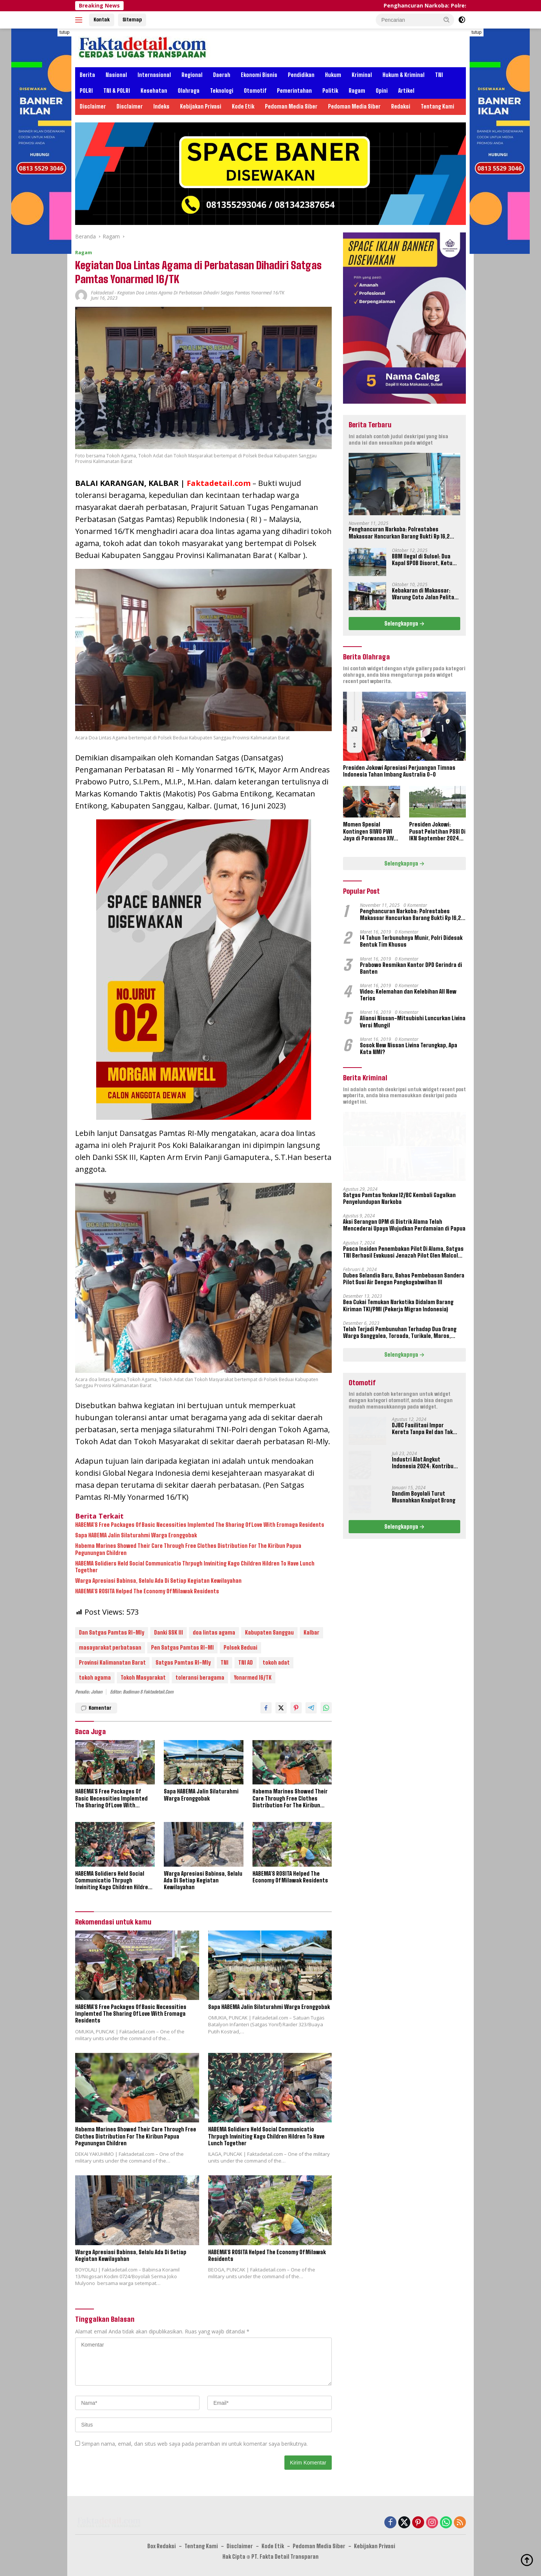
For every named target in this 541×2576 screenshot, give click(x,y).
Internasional (154, 75)
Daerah (221, 75)
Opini (382, 90)
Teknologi (221, 90)
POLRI (86, 90)
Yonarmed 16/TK (253, 1677)
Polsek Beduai (240, 1647)
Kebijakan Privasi (200, 106)
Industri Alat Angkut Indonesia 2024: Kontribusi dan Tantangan (425, 1463)
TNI (439, 75)
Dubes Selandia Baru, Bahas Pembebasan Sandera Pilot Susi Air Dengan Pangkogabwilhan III (403, 1278)
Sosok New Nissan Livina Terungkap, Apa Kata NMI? (408, 1048)
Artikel (406, 90)
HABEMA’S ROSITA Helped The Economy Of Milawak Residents (147, 1591)
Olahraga (188, 90)
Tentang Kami (437, 106)
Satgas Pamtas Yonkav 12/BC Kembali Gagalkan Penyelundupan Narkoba (399, 1198)
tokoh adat (276, 1662)
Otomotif (255, 90)
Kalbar (311, 1632)
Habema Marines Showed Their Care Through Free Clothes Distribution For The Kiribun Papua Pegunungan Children (188, 1549)
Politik (330, 90)
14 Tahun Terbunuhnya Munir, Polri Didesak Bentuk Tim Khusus (411, 941)
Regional (191, 75)
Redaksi (400, 106)
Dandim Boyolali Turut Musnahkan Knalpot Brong (423, 1497)
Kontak (102, 20)
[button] (446, 20)
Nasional (116, 75)
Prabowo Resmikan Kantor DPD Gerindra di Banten (411, 968)
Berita (87, 75)
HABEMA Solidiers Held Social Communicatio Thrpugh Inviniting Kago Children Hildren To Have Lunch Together (194, 1566)
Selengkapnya (404, 623)
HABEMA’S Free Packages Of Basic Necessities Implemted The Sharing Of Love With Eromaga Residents (199, 1525)
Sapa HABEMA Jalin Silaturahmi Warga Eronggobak (136, 1535)
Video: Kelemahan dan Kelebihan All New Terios (408, 994)
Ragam (357, 90)
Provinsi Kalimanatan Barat (112, 1662)
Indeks (161, 106)
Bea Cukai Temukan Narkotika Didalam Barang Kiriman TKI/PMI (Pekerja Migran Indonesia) (398, 1305)
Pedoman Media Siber (291, 106)
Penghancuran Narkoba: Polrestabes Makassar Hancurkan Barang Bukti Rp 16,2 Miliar (399, 533)
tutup (64, 32)
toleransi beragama (199, 1677)
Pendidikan (301, 75)
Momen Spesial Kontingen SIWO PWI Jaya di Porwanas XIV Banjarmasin (368, 831)
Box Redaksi (161, 2546)
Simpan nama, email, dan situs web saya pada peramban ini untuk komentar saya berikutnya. (195, 2443)
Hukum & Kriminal (403, 75)
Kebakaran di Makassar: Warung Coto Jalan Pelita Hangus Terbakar (423, 594)
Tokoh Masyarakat (143, 1677)
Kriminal (362, 75)
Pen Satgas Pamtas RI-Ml (182, 1647)
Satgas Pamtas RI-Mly (183, 1662)
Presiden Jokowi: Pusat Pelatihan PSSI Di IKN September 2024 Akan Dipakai (437, 831)
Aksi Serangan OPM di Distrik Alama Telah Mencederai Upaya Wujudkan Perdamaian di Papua (404, 1225)
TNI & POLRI (116, 90)
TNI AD (245, 1662)
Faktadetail (102, 293)
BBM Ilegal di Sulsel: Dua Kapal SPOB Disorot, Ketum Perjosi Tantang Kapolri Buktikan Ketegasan (424, 560)
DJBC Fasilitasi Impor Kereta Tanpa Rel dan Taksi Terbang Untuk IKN (424, 1429)
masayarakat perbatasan (110, 1647)
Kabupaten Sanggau (269, 1632)
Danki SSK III (168, 1632)
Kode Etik (243, 106)
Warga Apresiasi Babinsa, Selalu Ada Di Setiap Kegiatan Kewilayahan (158, 1581)
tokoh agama (95, 1677)
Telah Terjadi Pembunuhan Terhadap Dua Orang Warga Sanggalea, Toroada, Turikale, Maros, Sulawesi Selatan (399, 1332)
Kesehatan (154, 90)
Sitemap (132, 20)
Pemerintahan (294, 90)
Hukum (333, 75)
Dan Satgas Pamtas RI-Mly (111, 1632)
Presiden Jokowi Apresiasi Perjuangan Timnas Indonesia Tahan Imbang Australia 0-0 (399, 771)
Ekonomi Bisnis (259, 75)
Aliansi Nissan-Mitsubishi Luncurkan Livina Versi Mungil (412, 1021)
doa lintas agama (214, 1632)
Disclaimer (93, 106)
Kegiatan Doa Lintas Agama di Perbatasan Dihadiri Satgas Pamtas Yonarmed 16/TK (200, 293)
